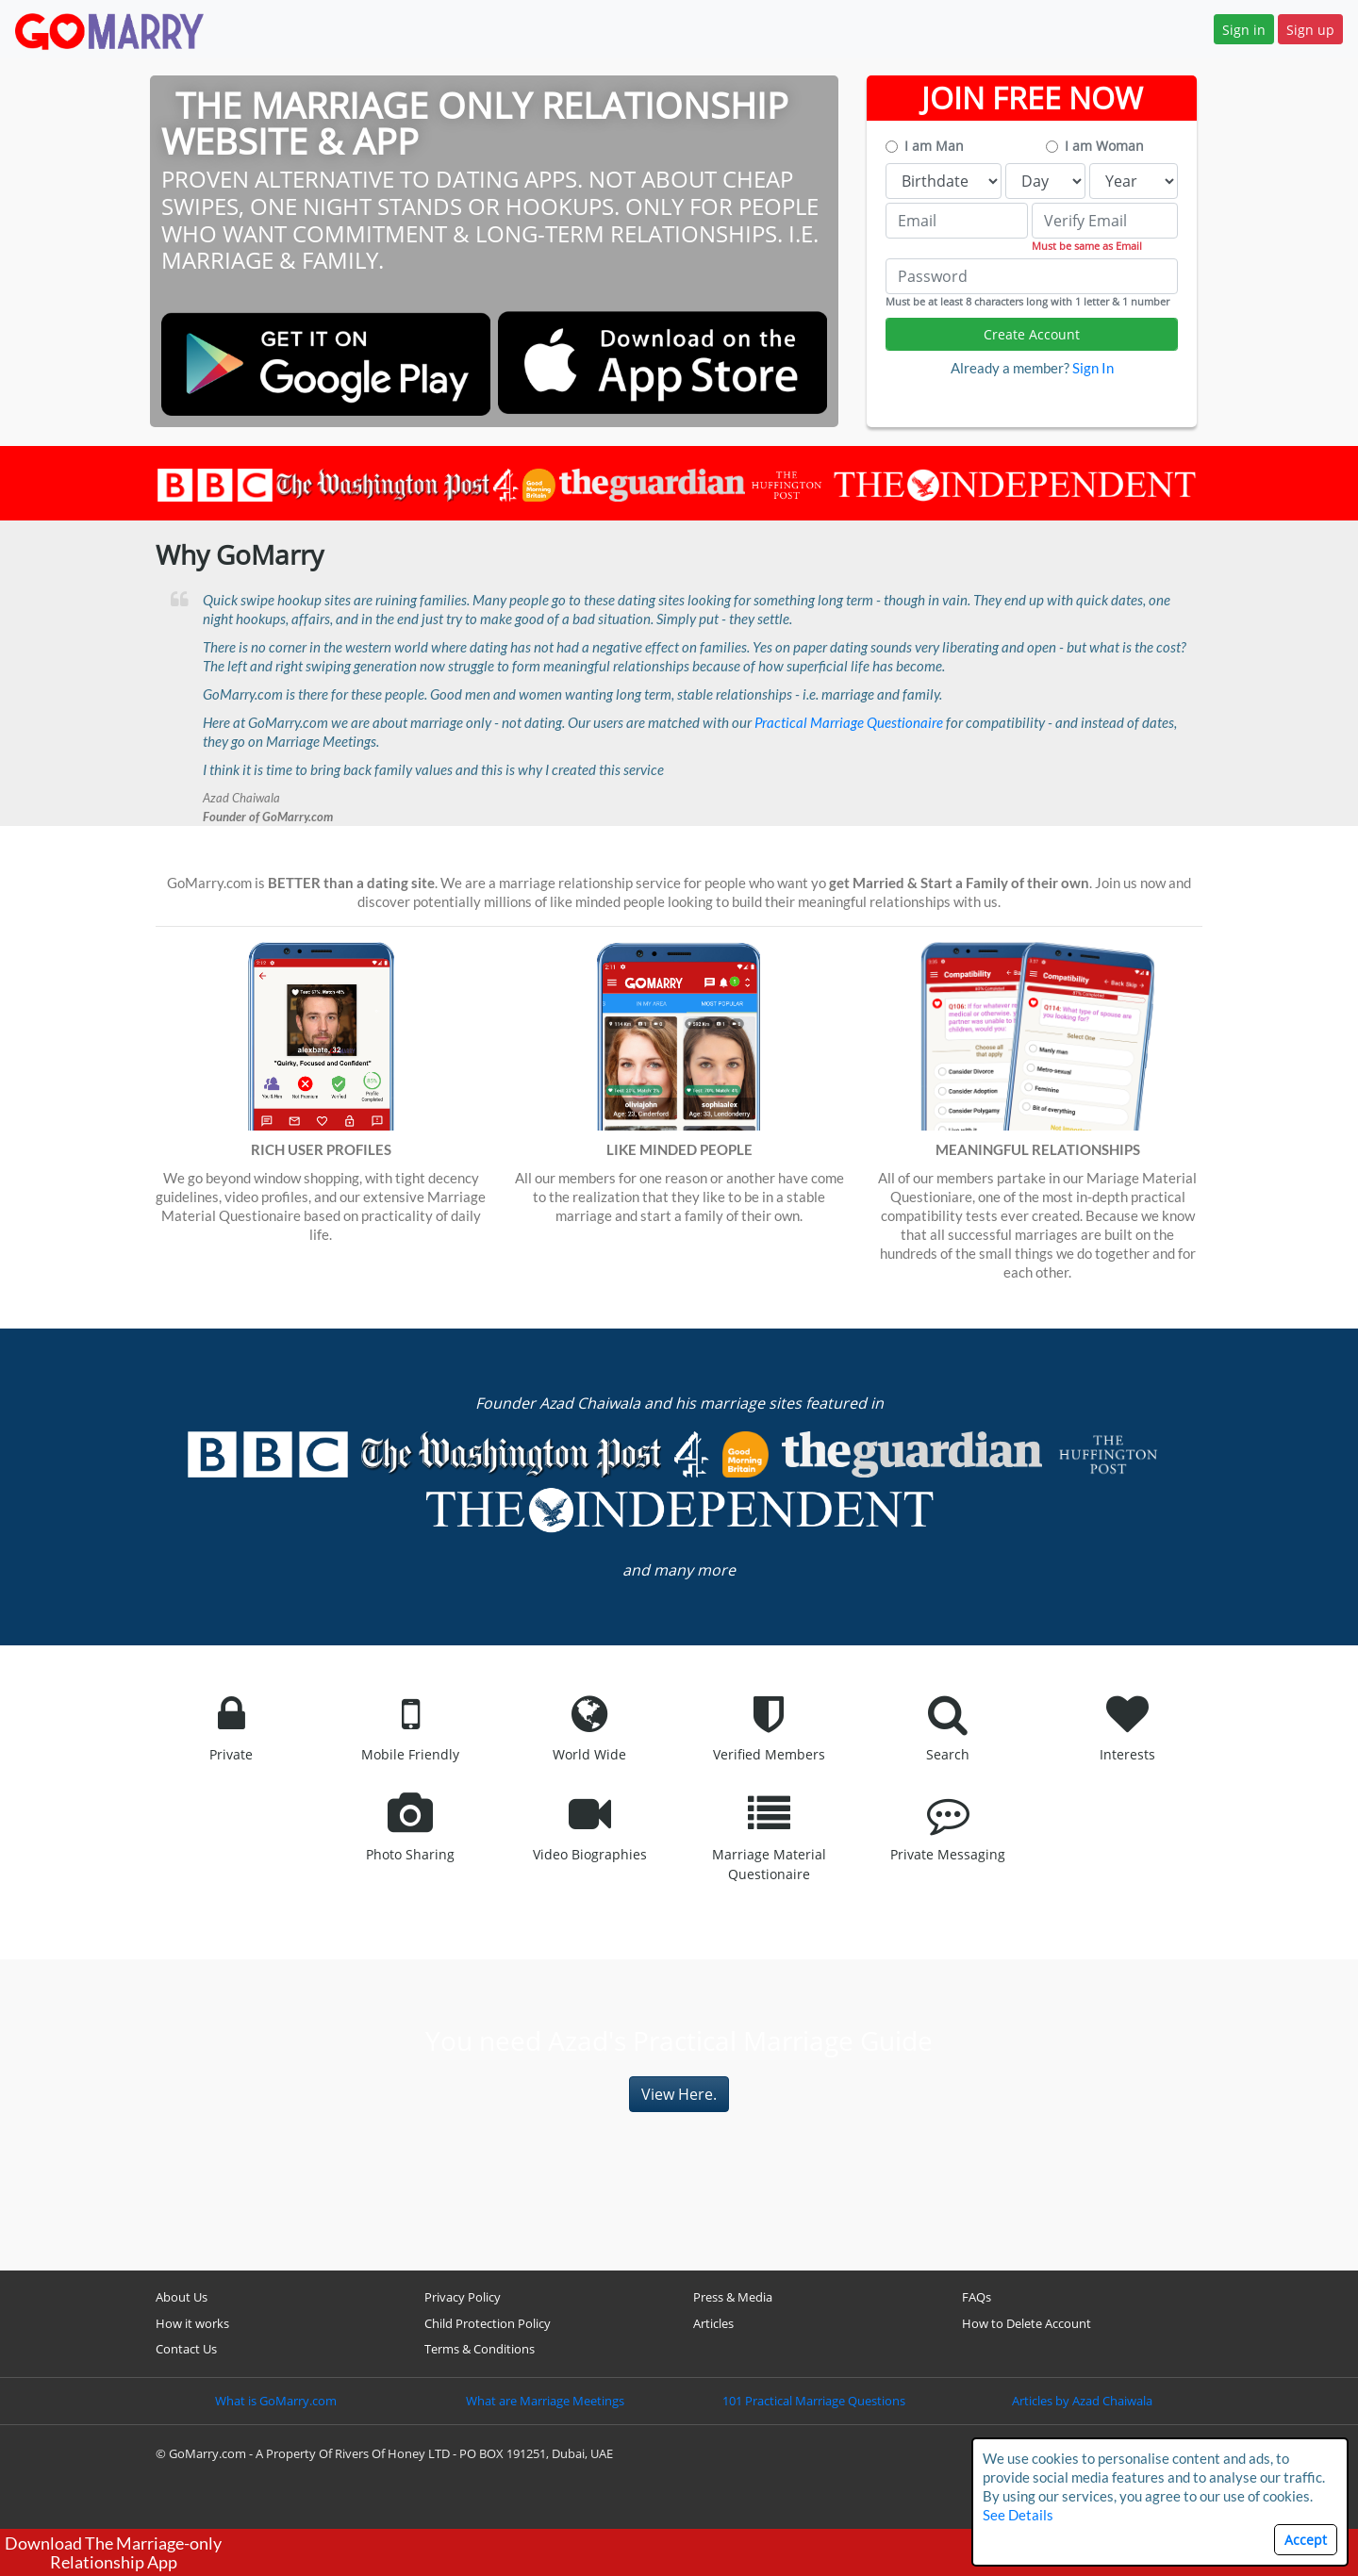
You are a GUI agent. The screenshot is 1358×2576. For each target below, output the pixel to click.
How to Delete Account (1026, 2323)
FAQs (976, 2296)
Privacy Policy (462, 2296)
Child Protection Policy (487, 2323)
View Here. (679, 2094)
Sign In (1093, 367)
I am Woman (1104, 146)
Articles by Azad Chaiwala (1082, 2400)
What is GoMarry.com (276, 2400)
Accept (1305, 2540)
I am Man (934, 146)
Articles (713, 2323)
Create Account (1032, 334)
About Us (181, 2296)
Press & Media (732, 2296)
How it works (192, 2323)
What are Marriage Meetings (545, 2400)
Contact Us (186, 2348)
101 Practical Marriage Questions (813, 2400)
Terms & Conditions (479, 2348)
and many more (679, 1570)
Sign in (1244, 30)
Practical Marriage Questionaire (848, 722)
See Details (1018, 2514)
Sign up (1310, 30)
